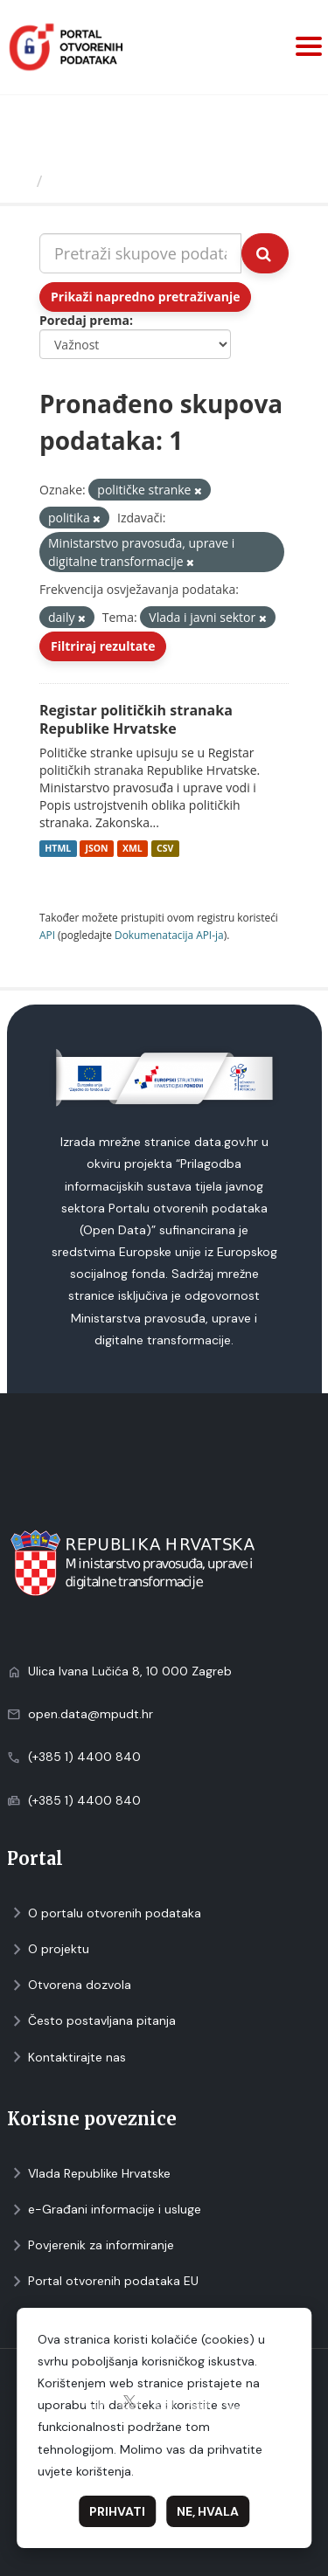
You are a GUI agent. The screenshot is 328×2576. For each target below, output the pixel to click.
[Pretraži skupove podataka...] (140, 253)
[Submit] (265, 253)
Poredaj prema (84, 320)
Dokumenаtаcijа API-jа (169, 935)
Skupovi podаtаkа (121, 180)
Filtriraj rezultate (103, 646)
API (47, 935)
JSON (96, 848)
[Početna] (20, 180)
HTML (58, 848)
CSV (165, 848)
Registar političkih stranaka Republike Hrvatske (136, 719)
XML (132, 848)
